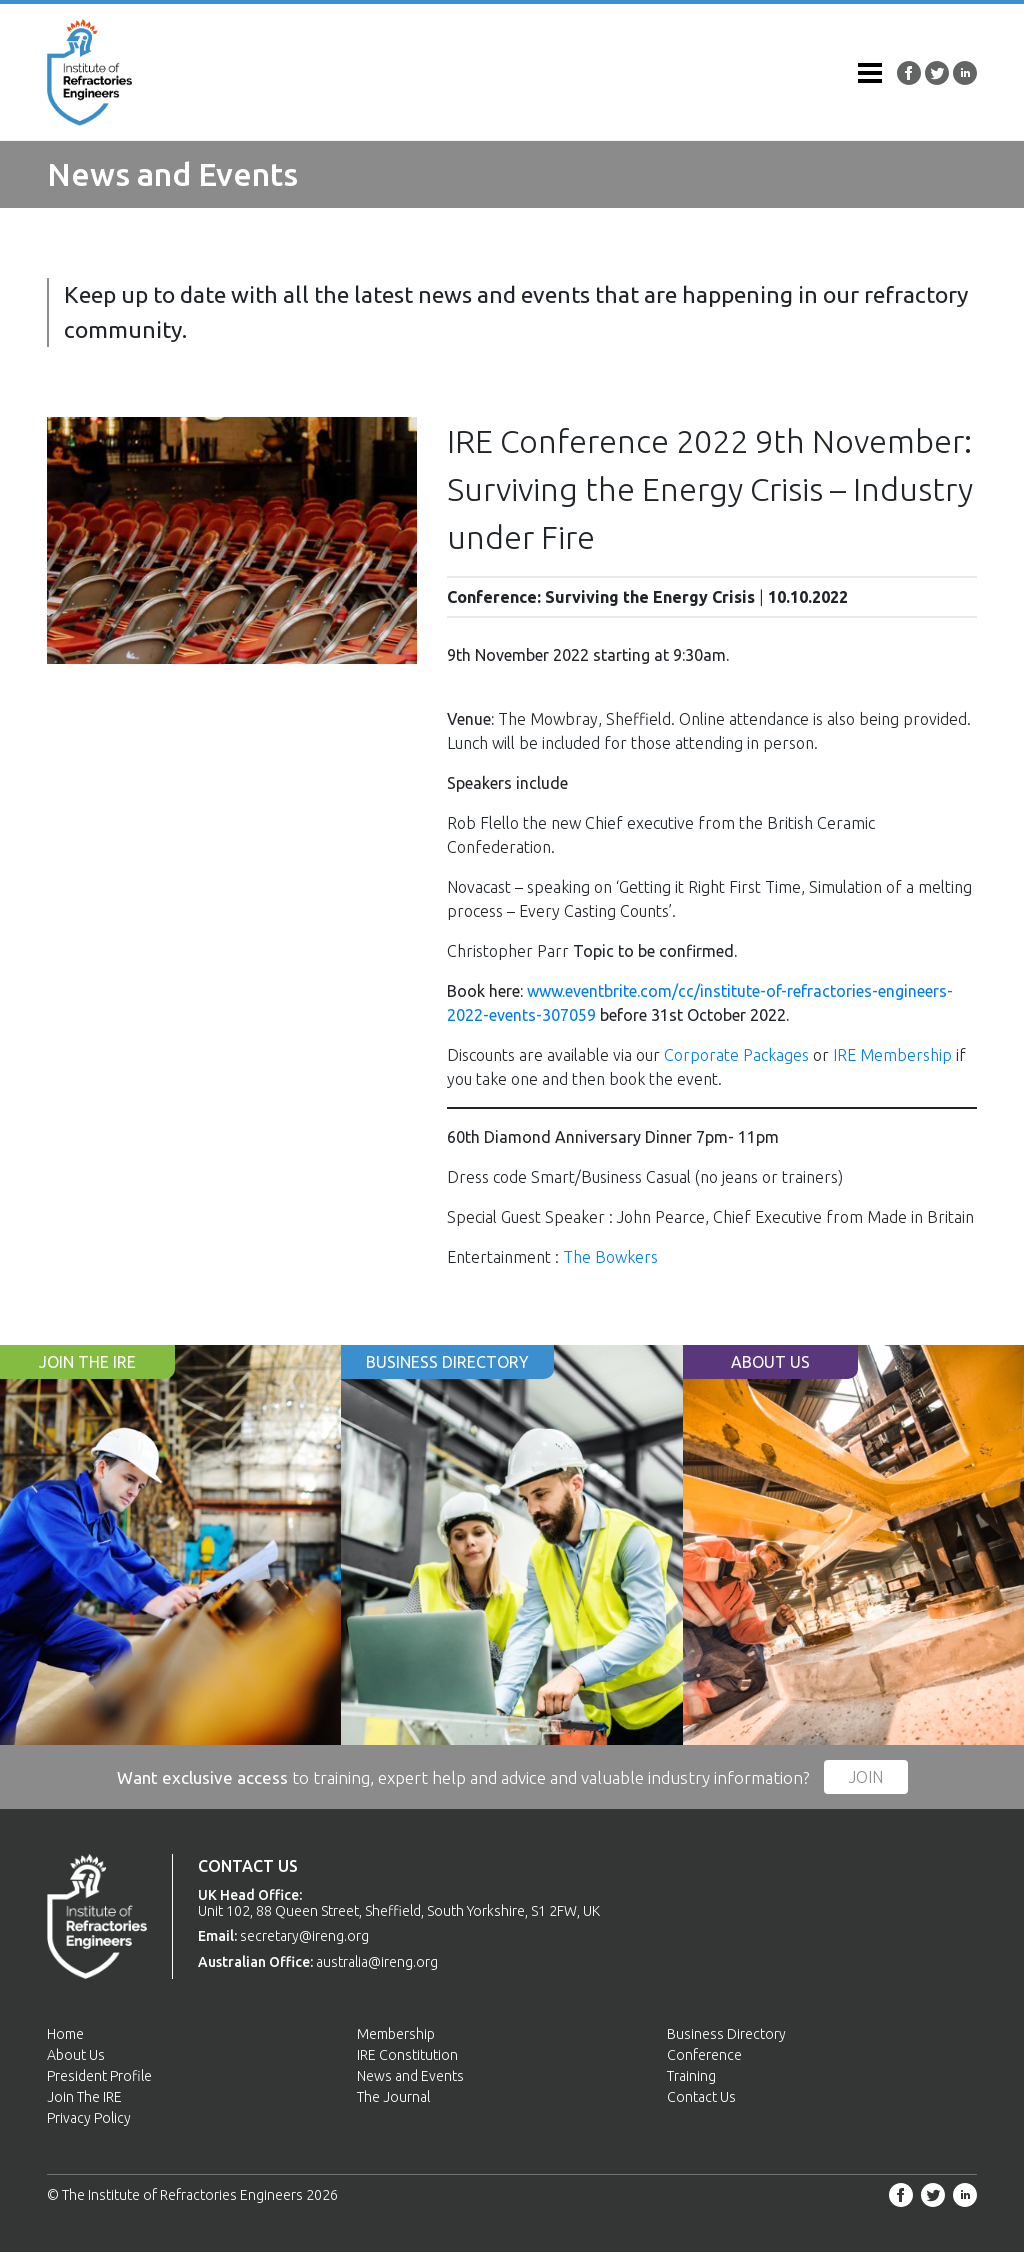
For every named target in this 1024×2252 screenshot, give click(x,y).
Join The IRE (84, 2097)
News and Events (410, 2076)
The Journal (393, 2097)
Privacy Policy (89, 2118)
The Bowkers (610, 1257)
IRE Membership (892, 1055)
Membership (396, 2034)
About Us (76, 2055)
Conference (704, 2055)
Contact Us (701, 2097)
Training (691, 2076)
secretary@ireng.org (304, 1936)
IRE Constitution (407, 2055)
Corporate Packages (736, 1055)
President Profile (99, 2076)
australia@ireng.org (377, 1962)
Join (866, 1777)
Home (65, 2034)
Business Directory (726, 2034)
